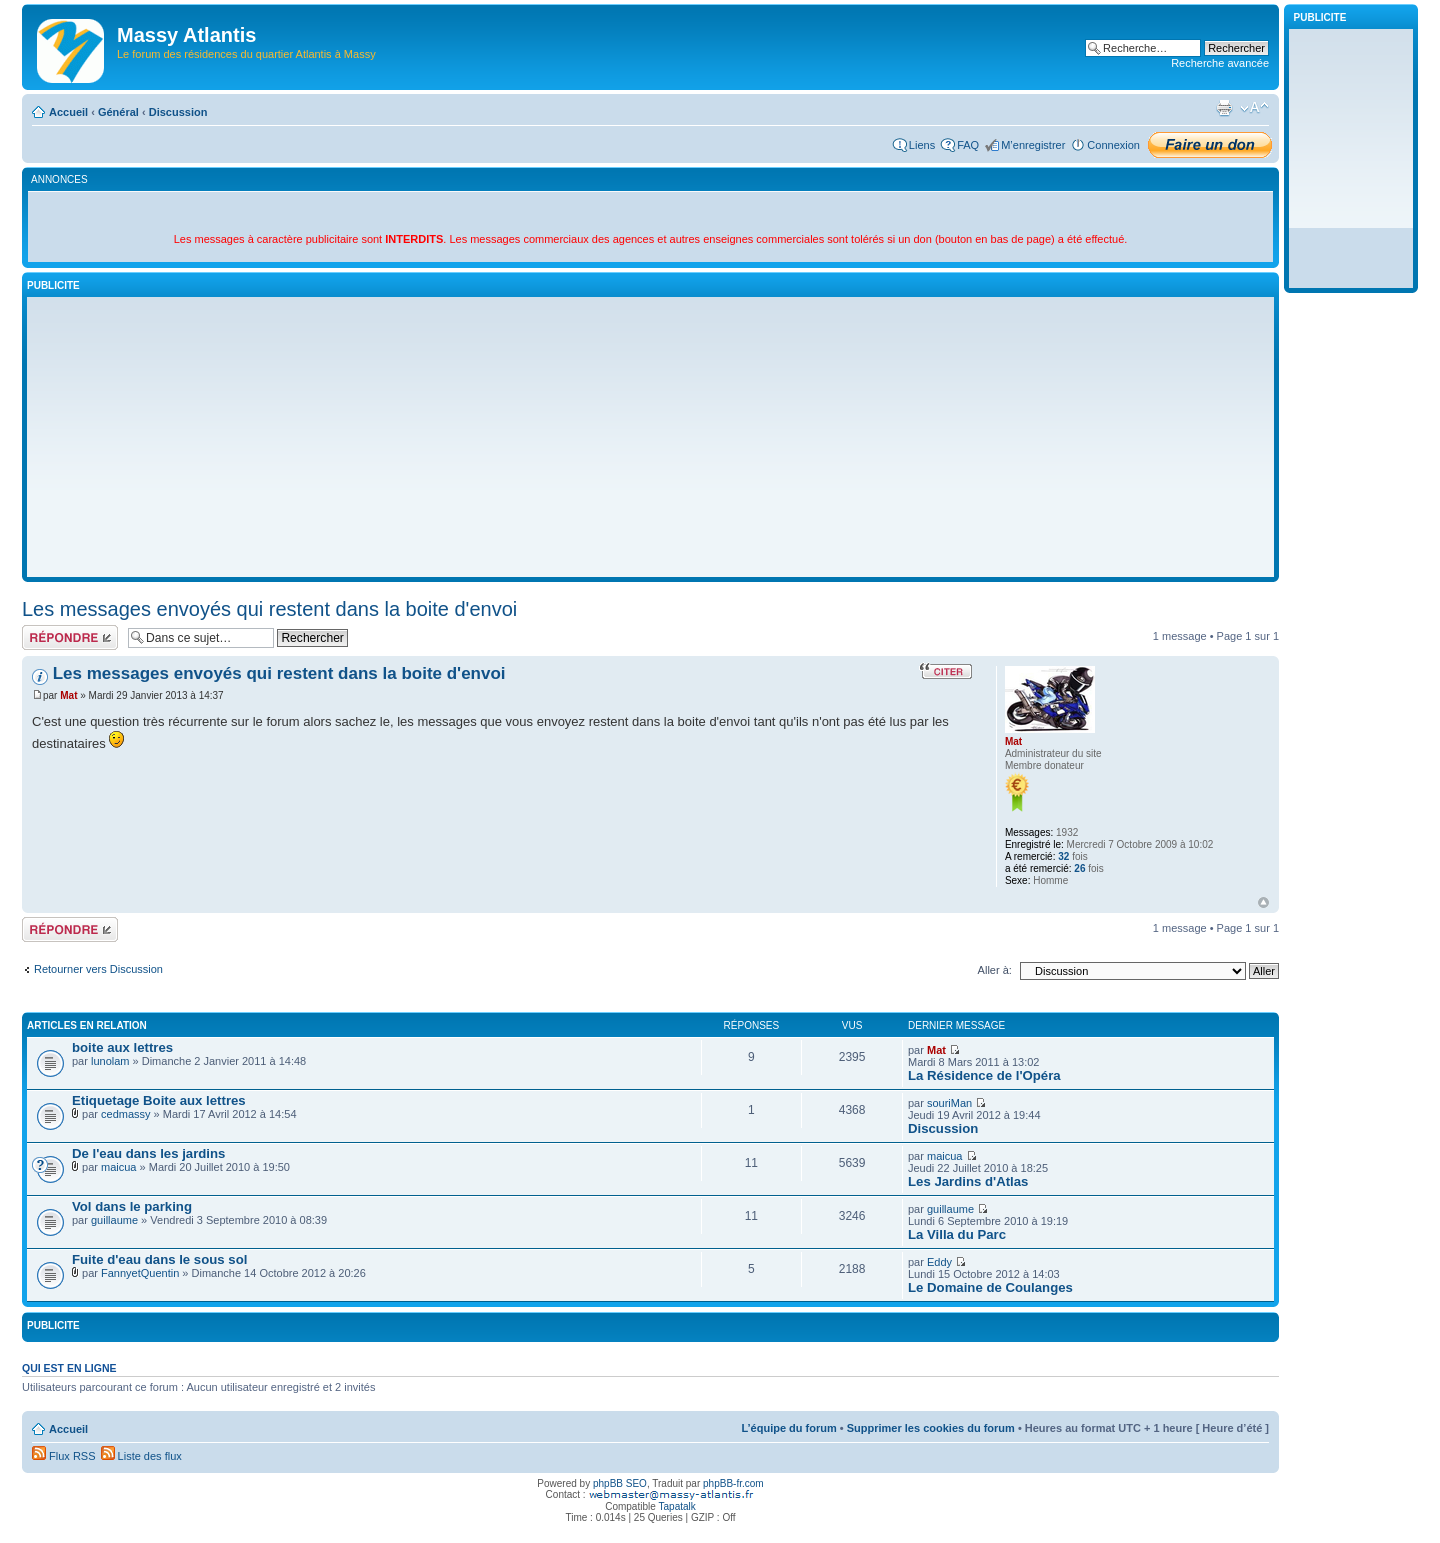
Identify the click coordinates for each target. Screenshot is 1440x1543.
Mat (68, 695)
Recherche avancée (1220, 63)
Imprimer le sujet (1224, 108)
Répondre (70, 637)
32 (1063, 856)
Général (118, 112)
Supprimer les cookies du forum (931, 1428)
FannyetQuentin (140, 1273)
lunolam (110, 1061)
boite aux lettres (122, 1047)
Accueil (68, 112)
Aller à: (995, 970)
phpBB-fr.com (733, 1483)
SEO (636, 1483)
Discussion (178, 112)
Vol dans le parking (132, 1206)
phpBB (608, 1483)
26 (1079, 868)
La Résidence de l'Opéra (984, 1075)
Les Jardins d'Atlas (968, 1181)
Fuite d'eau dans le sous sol (159, 1259)
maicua (118, 1167)
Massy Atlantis (186, 35)
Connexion (1113, 145)
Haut (1263, 902)
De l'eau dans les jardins (148, 1153)
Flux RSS (64, 1456)
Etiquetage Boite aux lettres (159, 1100)
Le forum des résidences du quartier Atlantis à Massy (246, 54)
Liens (922, 145)
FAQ (968, 145)
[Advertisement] (651, 437)
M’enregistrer (1033, 145)
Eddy (939, 1262)
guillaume (114, 1220)
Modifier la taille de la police (1254, 108)
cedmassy (126, 1114)
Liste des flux (141, 1456)
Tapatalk (677, 1506)
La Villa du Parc (957, 1234)
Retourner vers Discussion (98, 969)
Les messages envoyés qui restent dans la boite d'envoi (269, 609)
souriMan (949, 1103)
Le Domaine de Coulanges (990, 1287)
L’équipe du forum (788, 1428)
